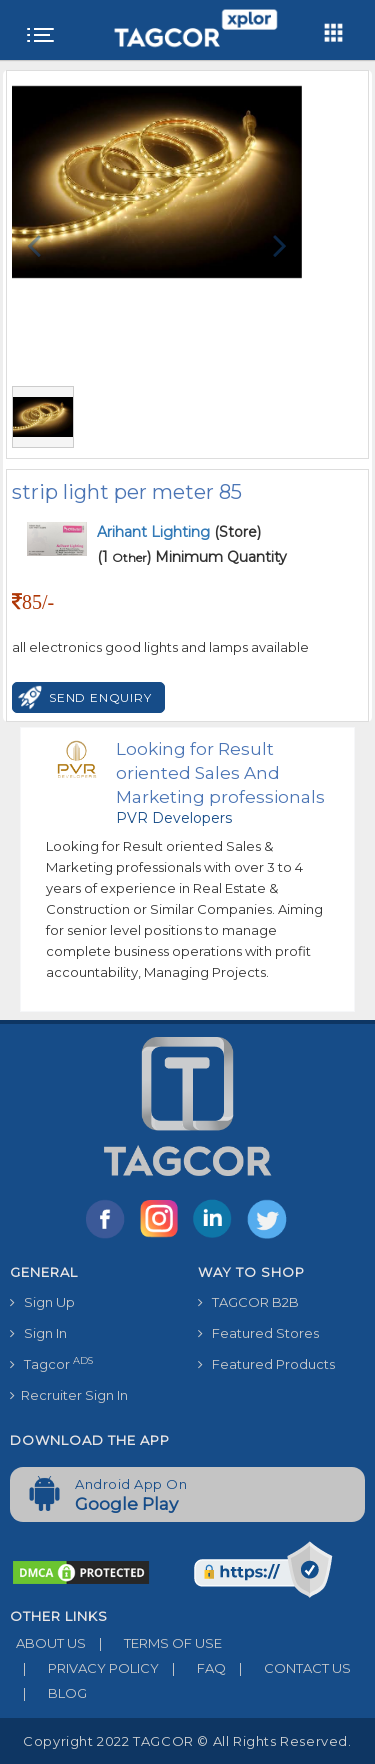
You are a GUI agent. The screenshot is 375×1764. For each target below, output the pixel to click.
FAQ (192, 1668)
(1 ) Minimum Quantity (192, 557)
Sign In (38, 1333)
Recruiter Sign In (69, 1395)
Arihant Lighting (155, 532)
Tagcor (51, 1363)
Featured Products (266, 1364)
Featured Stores (258, 1333)
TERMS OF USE (154, 1643)
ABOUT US (48, 1643)
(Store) (179, 532)
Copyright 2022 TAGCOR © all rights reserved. (187, 1741)
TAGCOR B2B (248, 1302)
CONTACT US (288, 1668)
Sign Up (42, 1302)
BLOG (48, 1693)
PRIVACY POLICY (84, 1668)
